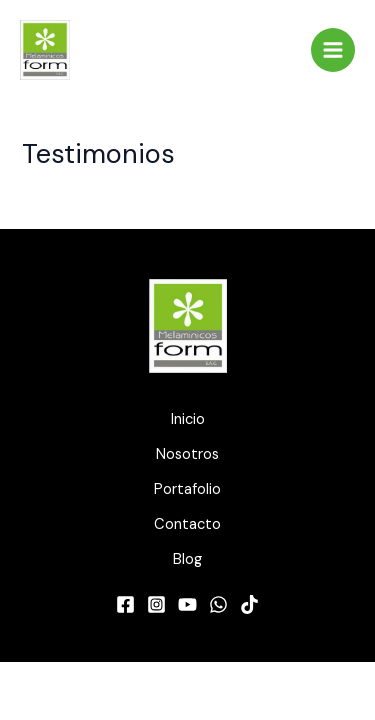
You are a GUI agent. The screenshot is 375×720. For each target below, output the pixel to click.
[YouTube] (187, 604)
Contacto (187, 524)
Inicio (188, 419)
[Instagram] (156, 604)
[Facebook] (125, 604)
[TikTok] (249, 604)
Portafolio (187, 489)
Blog (187, 559)
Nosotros (187, 454)
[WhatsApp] (218, 604)
